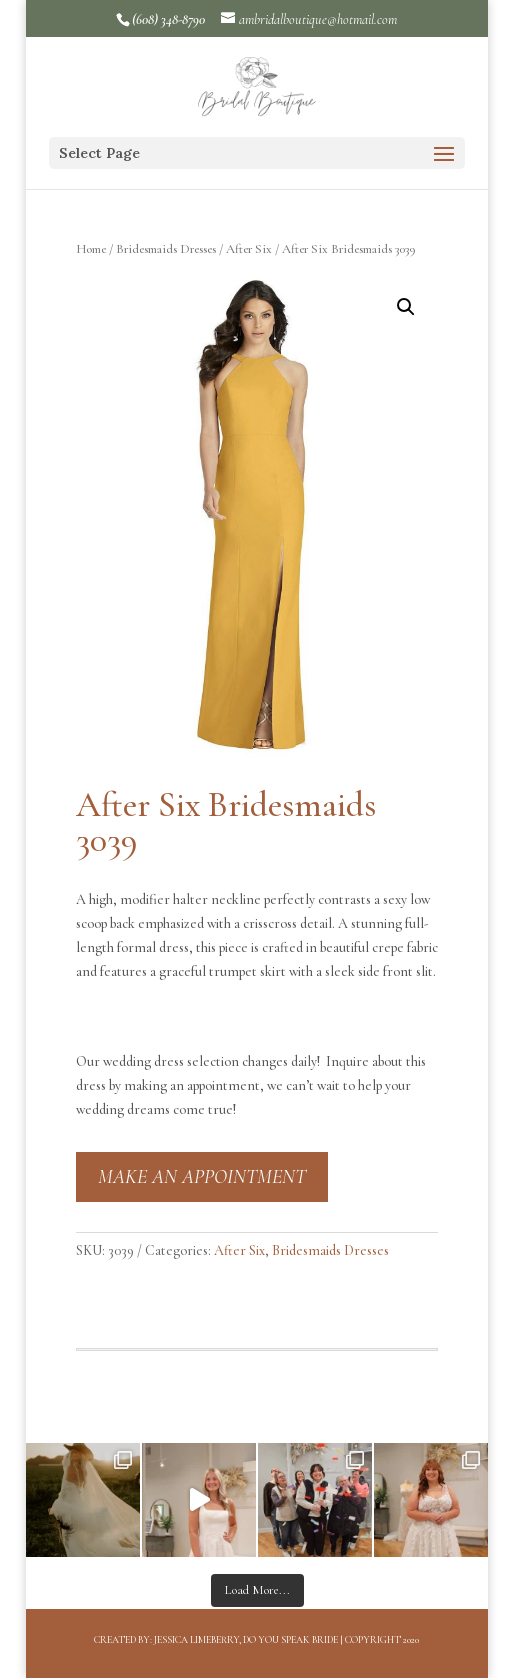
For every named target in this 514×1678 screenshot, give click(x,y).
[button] (406, 307)
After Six (249, 249)
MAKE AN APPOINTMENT (202, 1177)
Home (91, 249)
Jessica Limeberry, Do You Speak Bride (246, 1640)
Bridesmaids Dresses (166, 249)
